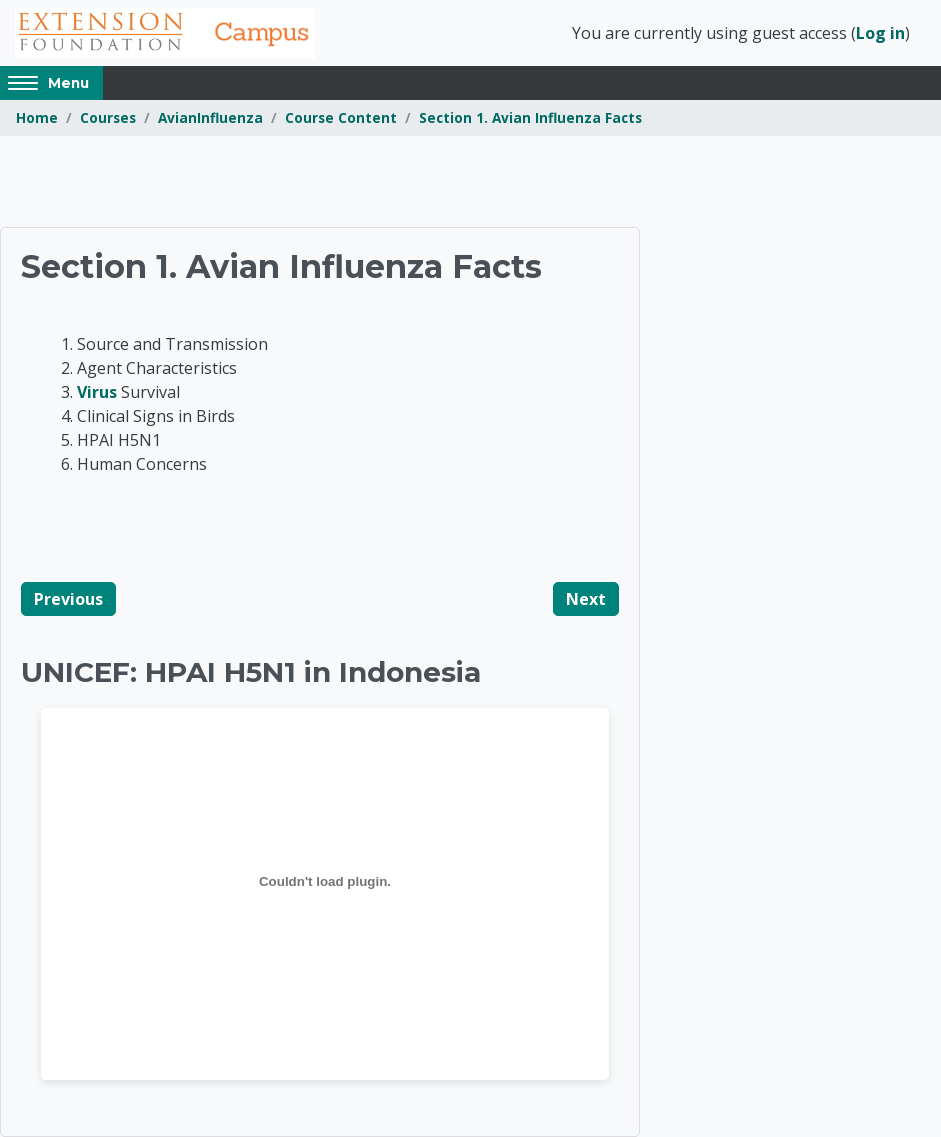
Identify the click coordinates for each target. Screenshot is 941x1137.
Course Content (341, 117)
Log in (880, 33)
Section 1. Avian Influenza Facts (530, 117)
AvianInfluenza (210, 117)
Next (586, 599)
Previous (68, 599)
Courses (108, 117)
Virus (97, 392)
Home (37, 117)
